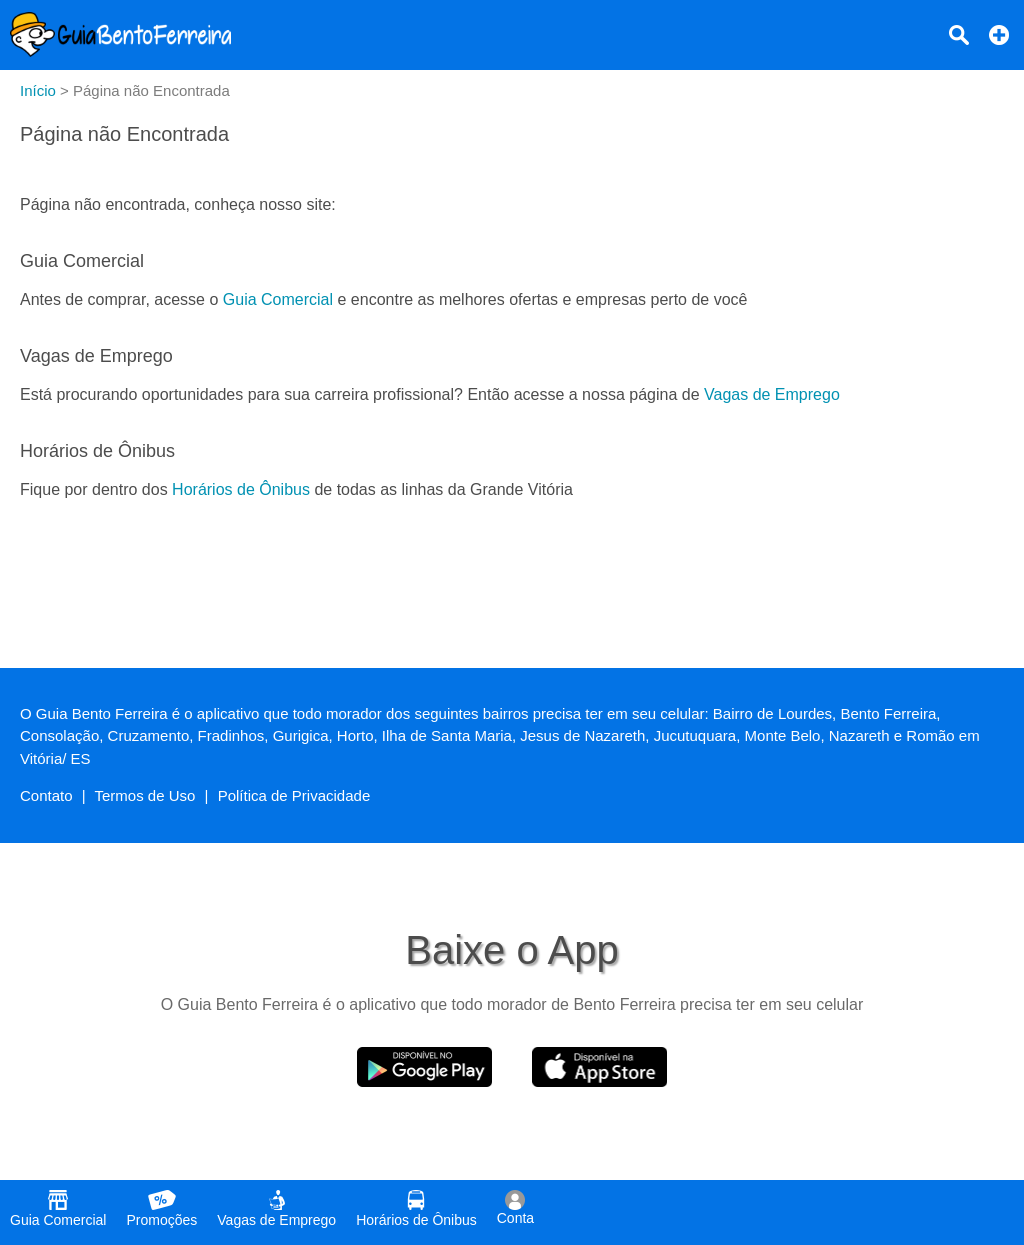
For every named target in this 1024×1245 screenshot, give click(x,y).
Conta (515, 1208)
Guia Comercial (278, 299)
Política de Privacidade (294, 795)
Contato (46, 795)
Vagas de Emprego (772, 394)
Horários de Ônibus (241, 489)
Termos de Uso (145, 795)
